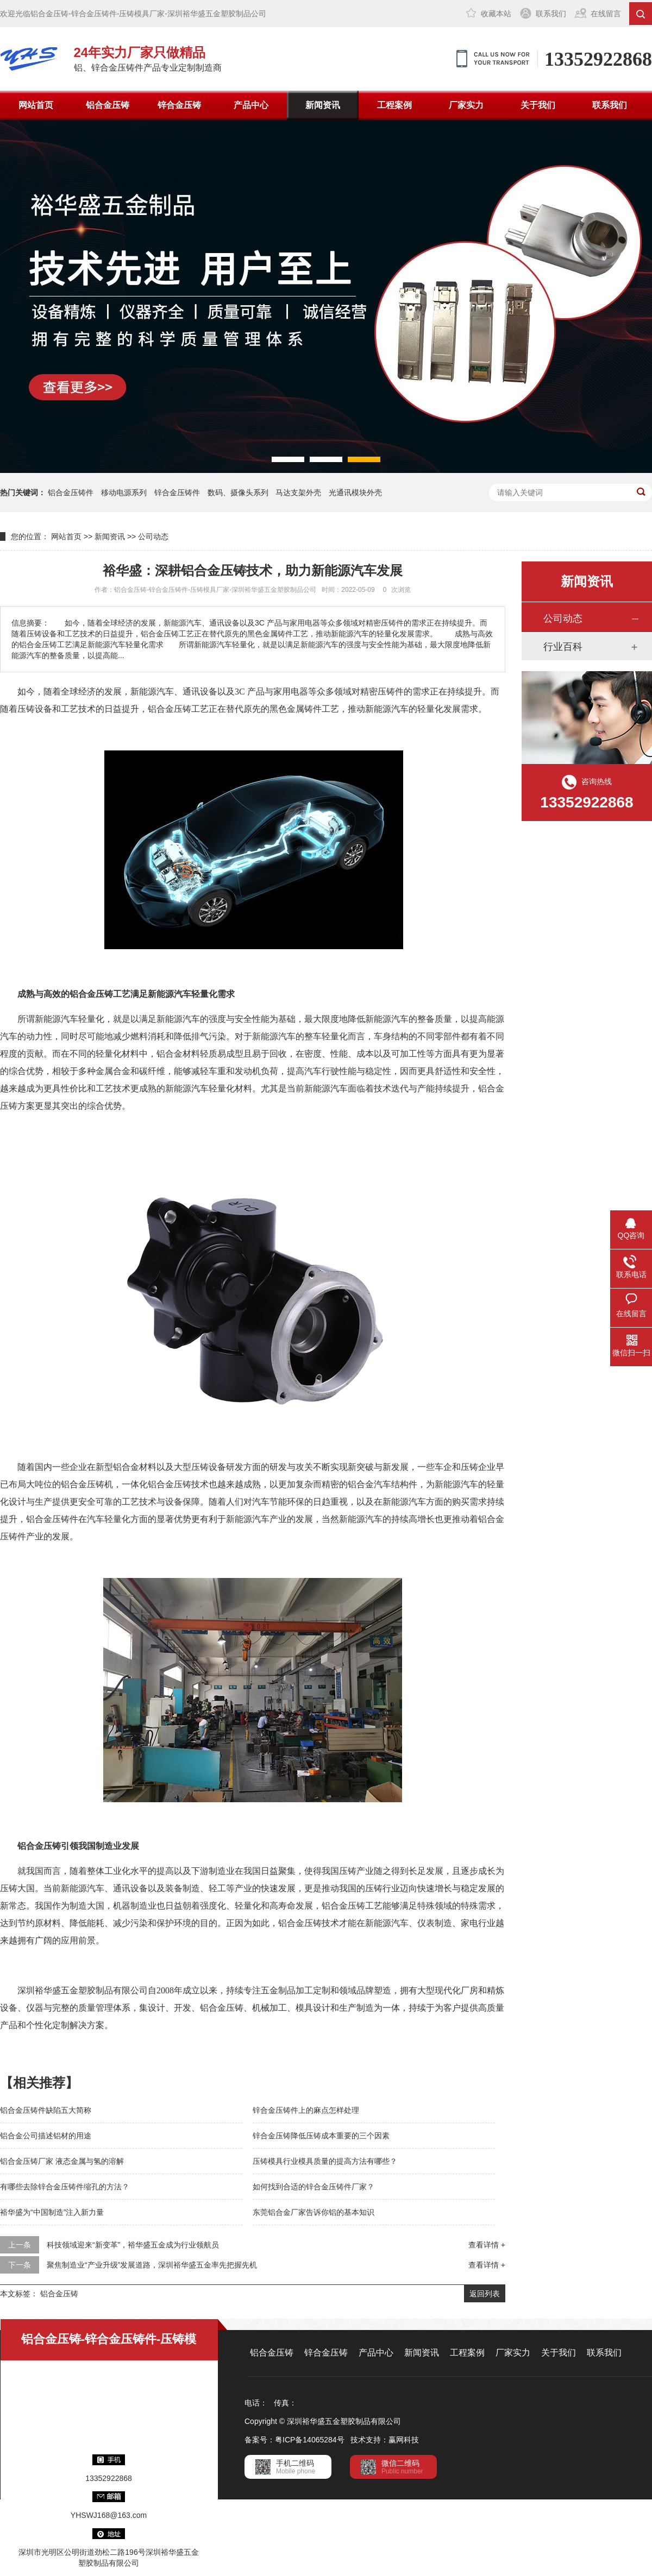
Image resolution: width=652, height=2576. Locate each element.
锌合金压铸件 (177, 492)
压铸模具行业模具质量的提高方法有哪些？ (325, 2161)
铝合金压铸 (107, 105)
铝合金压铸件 (70, 492)
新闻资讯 (322, 105)
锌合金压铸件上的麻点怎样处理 (306, 2110)
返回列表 (484, 2293)
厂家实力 (466, 105)
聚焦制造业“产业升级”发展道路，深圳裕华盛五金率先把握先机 (152, 2265)
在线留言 (606, 13)
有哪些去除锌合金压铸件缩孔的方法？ (64, 2186)
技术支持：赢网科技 (384, 2439)
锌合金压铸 (179, 105)
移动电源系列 (124, 492)
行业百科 (562, 646)
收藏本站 (496, 13)
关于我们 (538, 105)
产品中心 (251, 105)
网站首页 (35, 105)
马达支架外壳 (298, 492)
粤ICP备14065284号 (309, 2439)
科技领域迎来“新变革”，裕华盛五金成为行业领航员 (133, 2244)
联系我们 (551, 13)
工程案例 (394, 105)
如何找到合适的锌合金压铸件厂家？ (313, 2186)
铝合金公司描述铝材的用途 (45, 2135)
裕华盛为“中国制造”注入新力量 (52, 2212)
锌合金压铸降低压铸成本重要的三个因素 (321, 2135)
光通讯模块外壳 (355, 492)
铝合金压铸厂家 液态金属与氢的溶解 (62, 2161)
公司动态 (153, 536)
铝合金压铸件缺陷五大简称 (45, 2110)
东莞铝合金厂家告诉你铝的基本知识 (313, 2212)
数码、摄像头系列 (238, 492)
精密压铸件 (382, 691)
